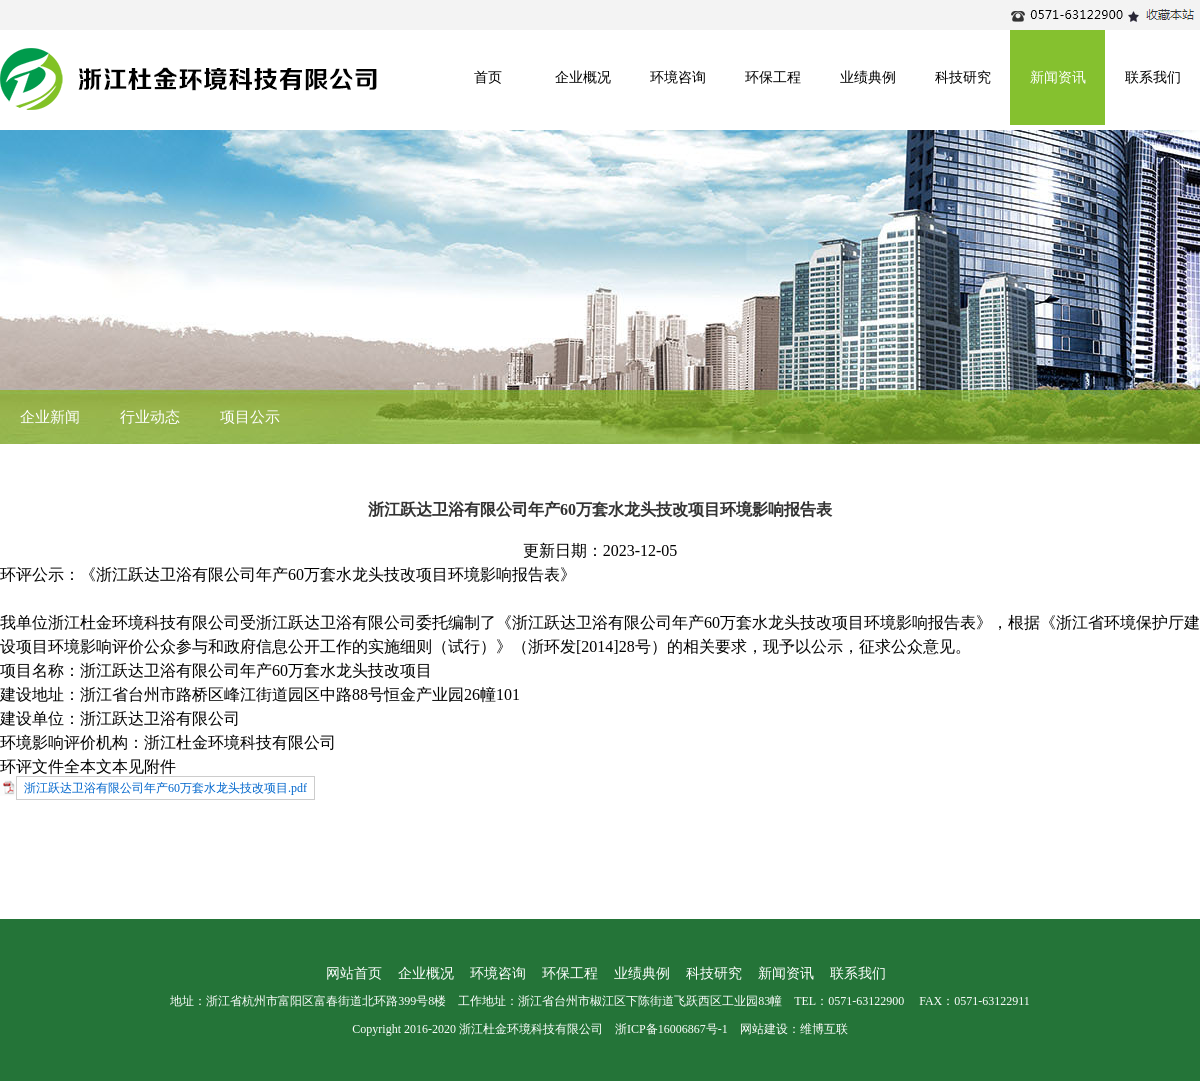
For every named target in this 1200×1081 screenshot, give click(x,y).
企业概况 (583, 77)
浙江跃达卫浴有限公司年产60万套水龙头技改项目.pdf (165, 788)
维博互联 (824, 1029)
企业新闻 (50, 417)
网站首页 (354, 973)
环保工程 (773, 77)
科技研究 (963, 77)
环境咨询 (678, 77)
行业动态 (150, 417)
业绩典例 (868, 77)
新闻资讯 (1058, 77)
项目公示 (250, 417)
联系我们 (1153, 77)
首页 (488, 77)
